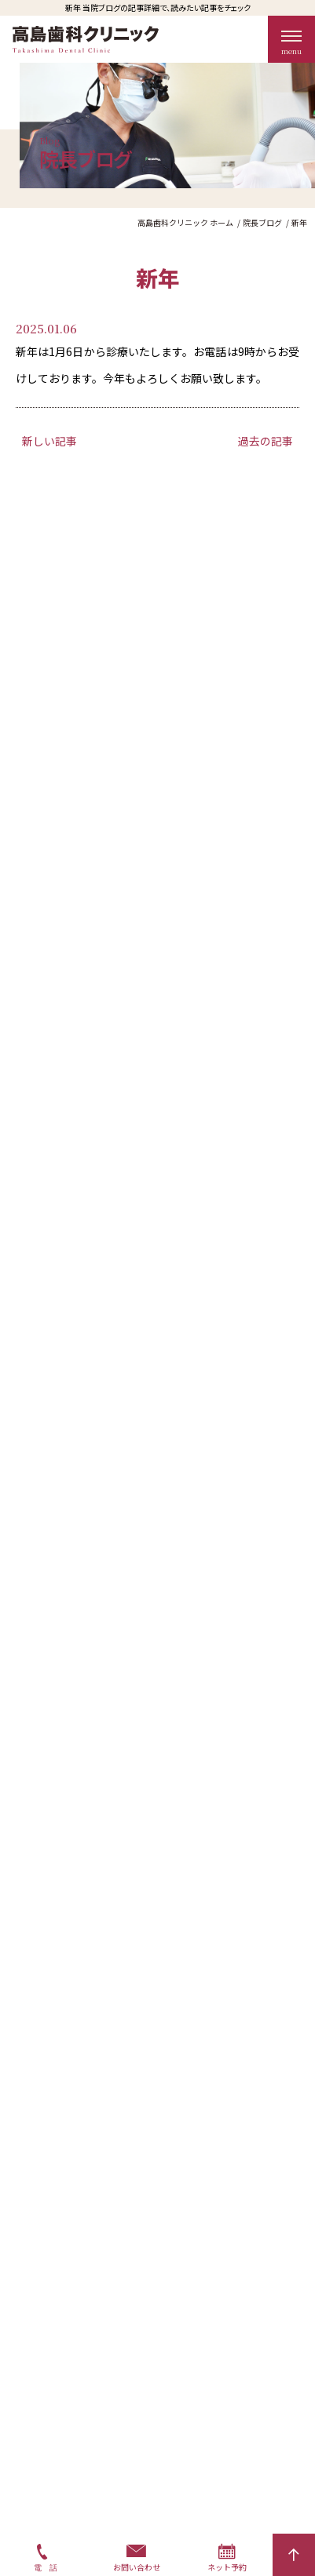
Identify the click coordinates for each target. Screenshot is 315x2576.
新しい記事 (49, 441)
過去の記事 (265, 441)
